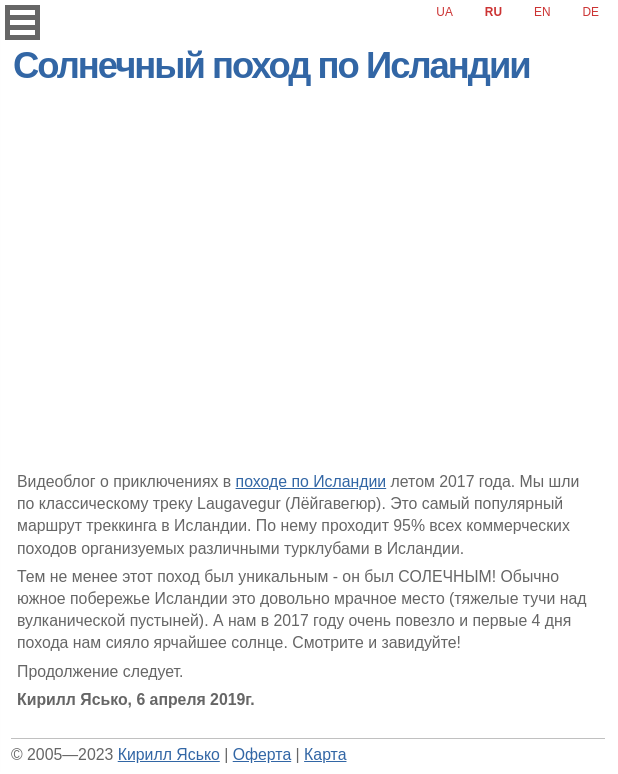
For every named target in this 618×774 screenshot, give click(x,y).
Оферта (262, 754)
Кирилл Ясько (169, 754)
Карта (325, 754)
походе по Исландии (311, 481)
